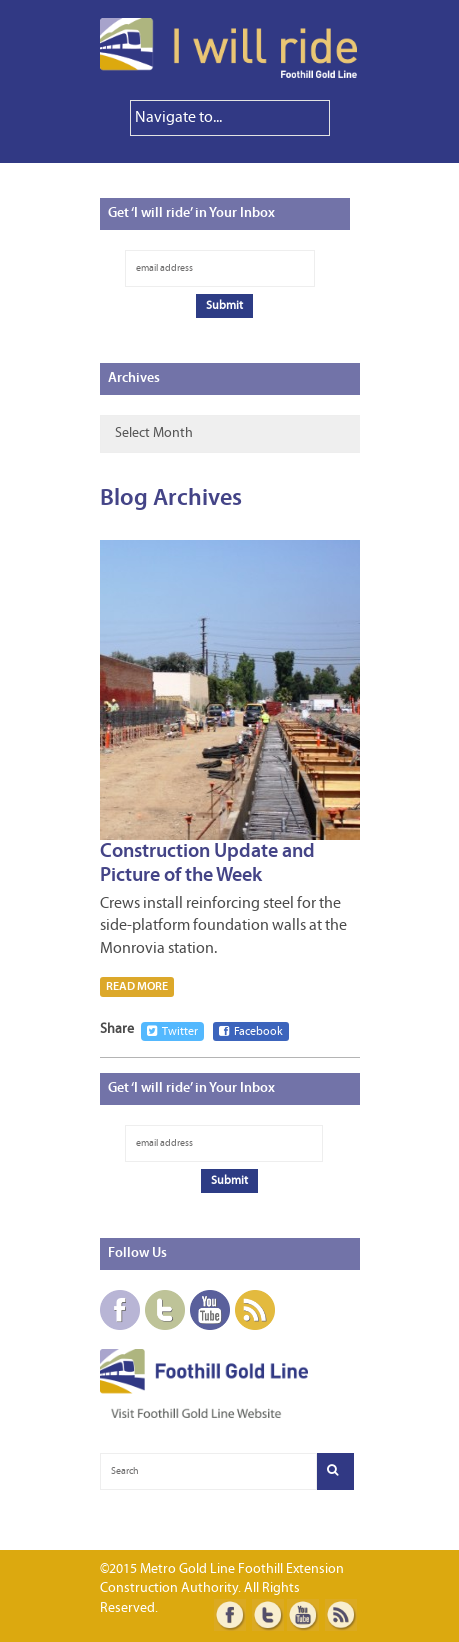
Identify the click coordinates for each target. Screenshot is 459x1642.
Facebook (251, 1031)
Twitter (172, 1031)
